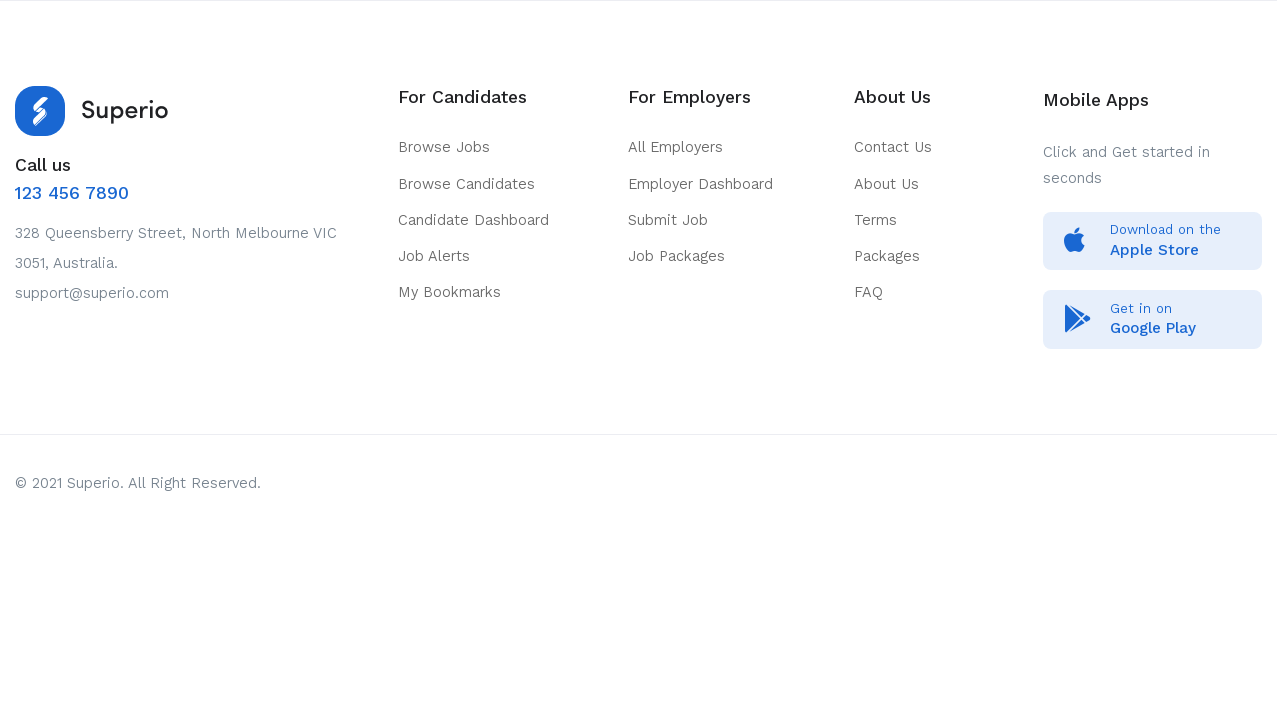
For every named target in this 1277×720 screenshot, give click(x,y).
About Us (886, 184)
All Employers (675, 147)
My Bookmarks (449, 292)
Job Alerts (434, 256)
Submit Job (668, 220)
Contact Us (893, 147)
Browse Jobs (444, 147)
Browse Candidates (466, 184)
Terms (875, 220)
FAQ (868, 292)
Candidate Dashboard (473, 220)
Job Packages (676, 256)
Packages (887, 256)
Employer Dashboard (700, 184)
